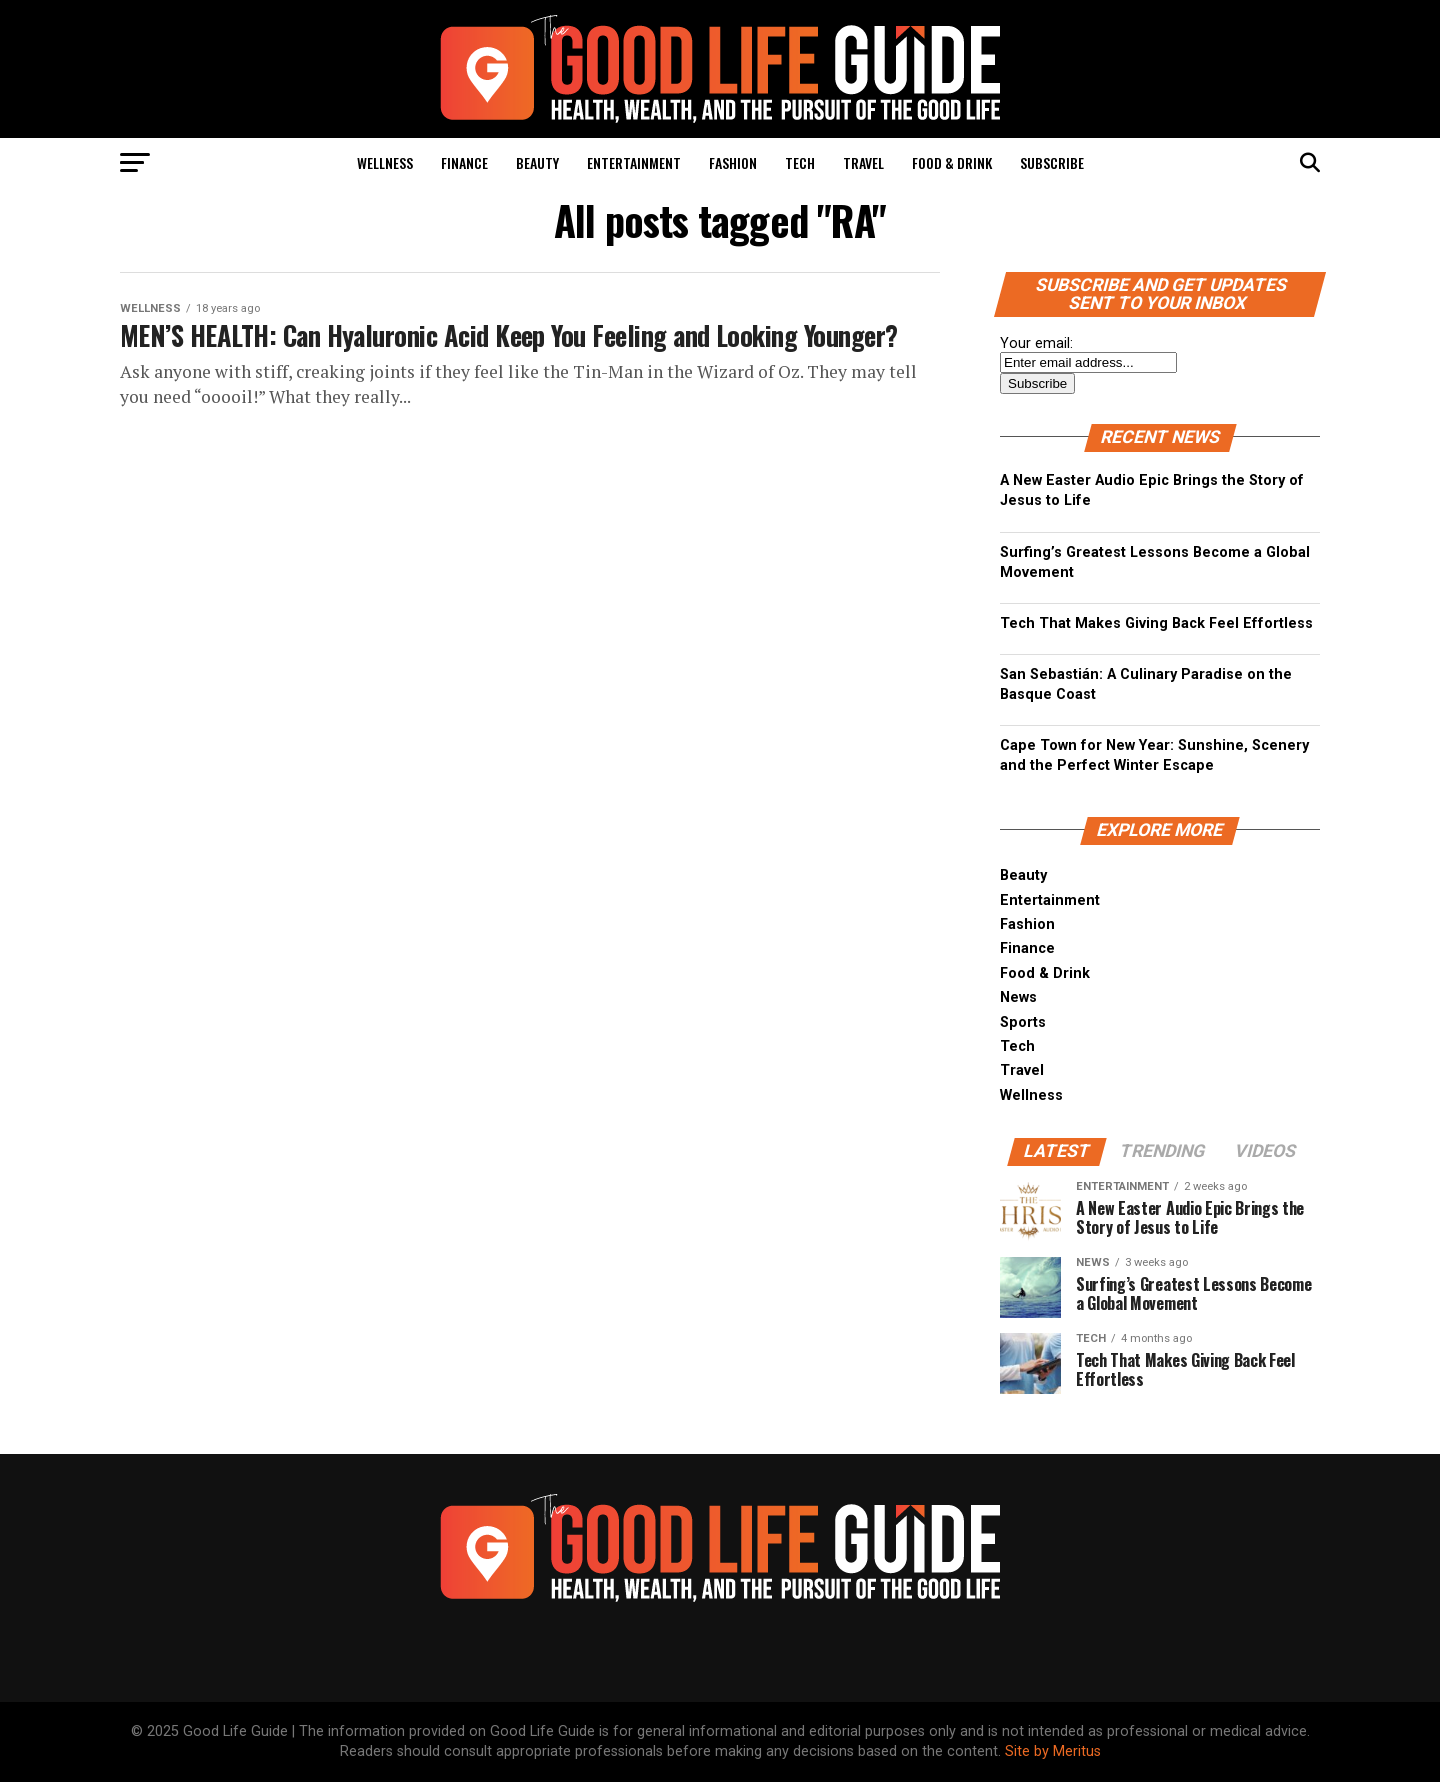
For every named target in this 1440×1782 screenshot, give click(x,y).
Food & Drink (952, 162)
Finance (464, 162)
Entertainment (634, 162)
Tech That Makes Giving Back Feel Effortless (1156, 623)
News (1018, 997)
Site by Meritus (1053, 1751)
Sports (1023, 1022)
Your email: (1036, 343)
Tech (800, 162)
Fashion (733, 162)
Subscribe (1052, 162)
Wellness (385, 162)
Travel (863, 162)
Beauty (537, 162)
